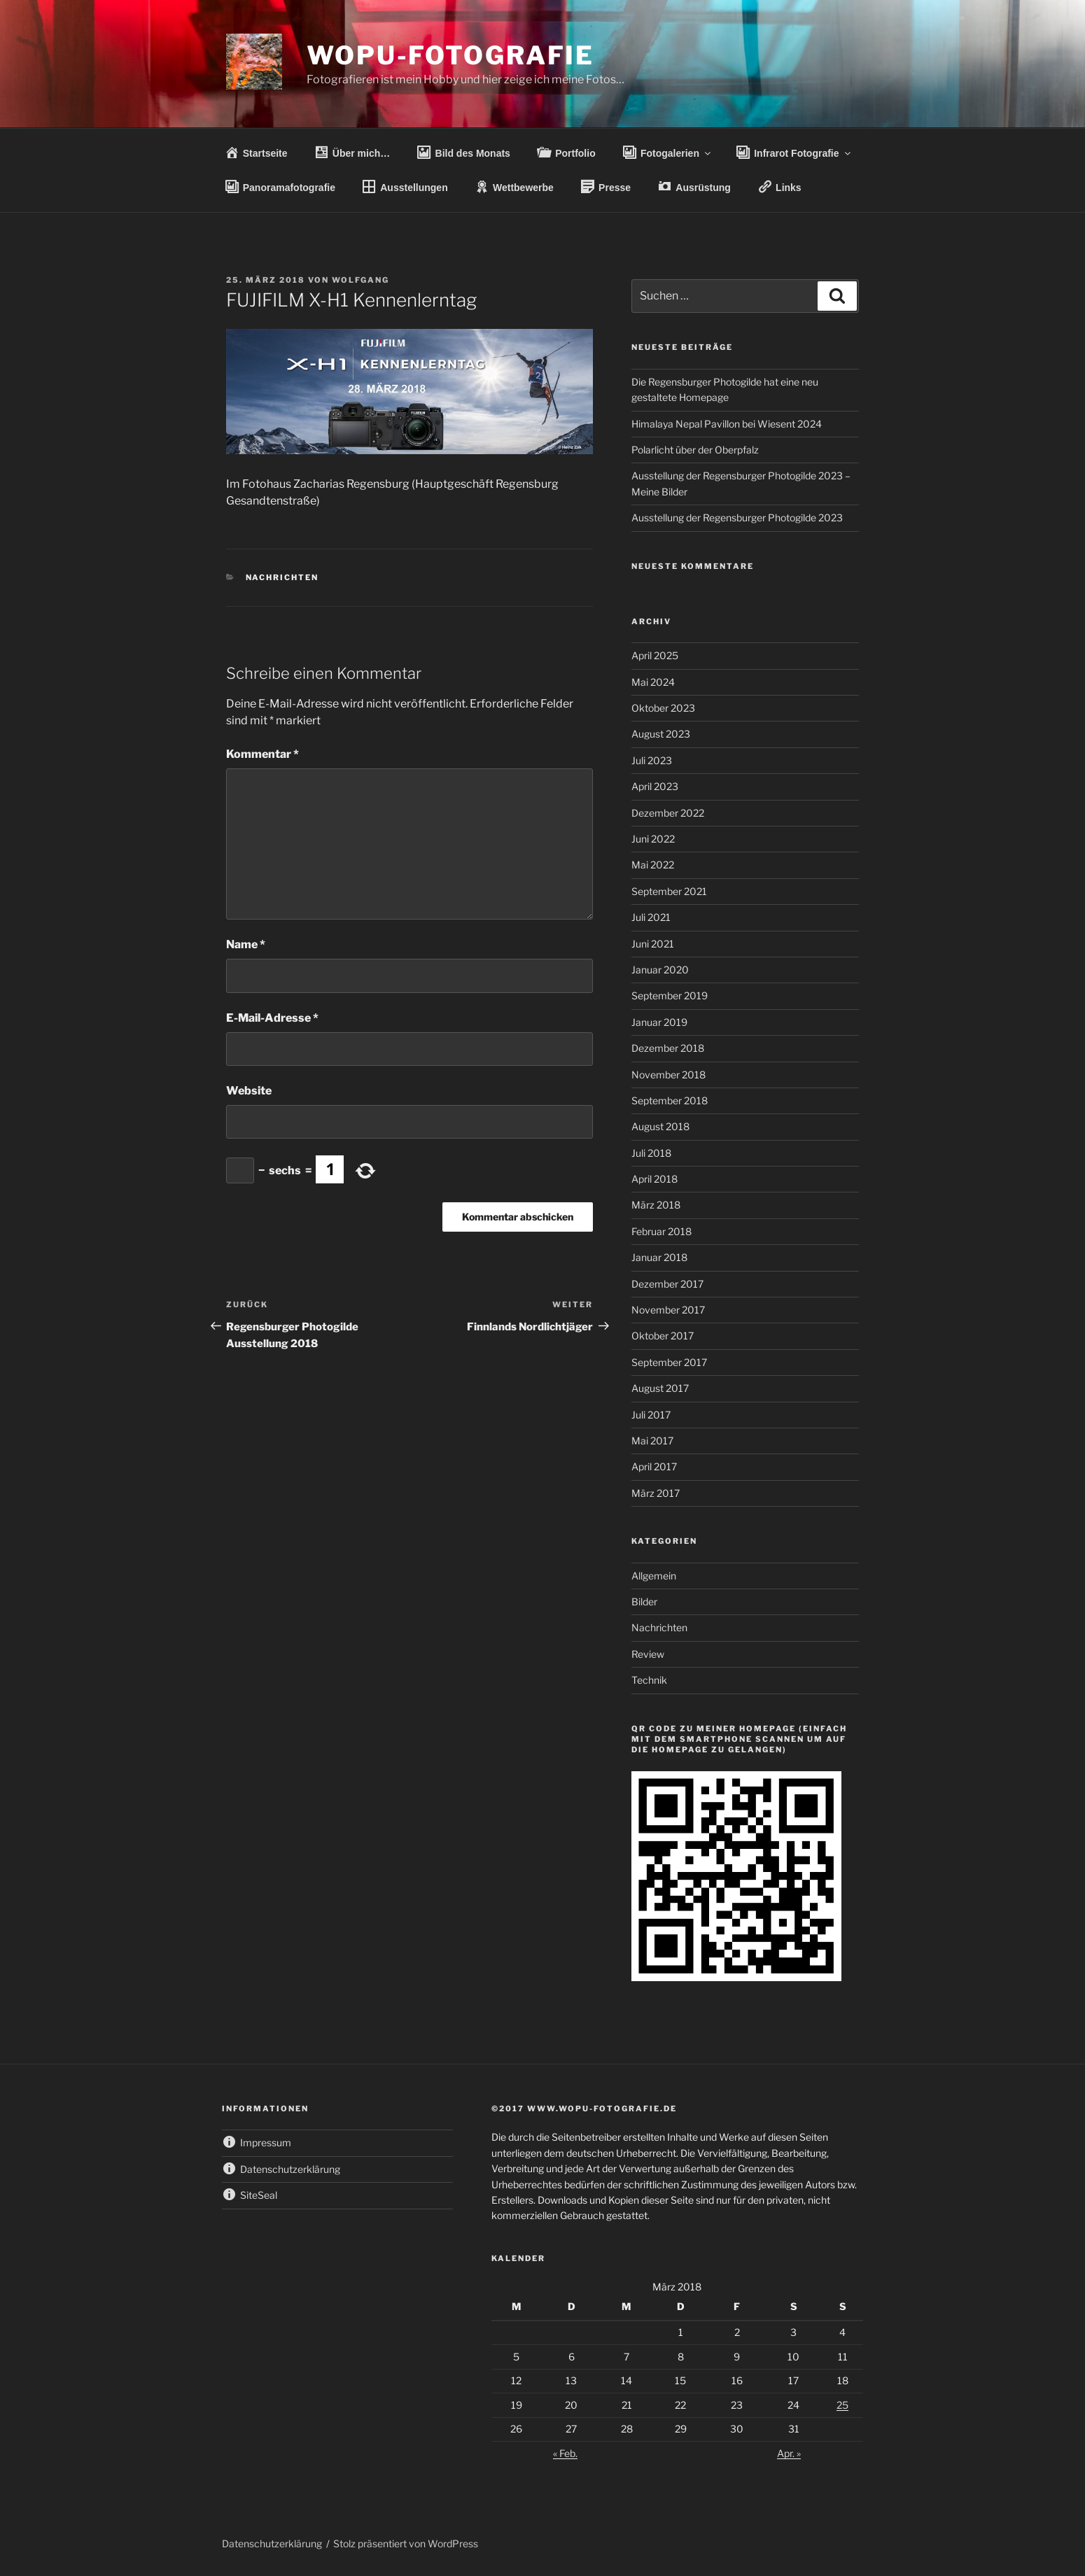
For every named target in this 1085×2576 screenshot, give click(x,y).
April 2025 (654, 655)
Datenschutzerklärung (272, 2543)
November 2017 (668, 1310)
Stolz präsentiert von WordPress (405, 2543)
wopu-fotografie (450, 55)
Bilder (644, 1601)
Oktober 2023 (663, 708)
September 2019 (669, 995)
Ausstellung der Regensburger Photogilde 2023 (737, 517)
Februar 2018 (661, 1231)
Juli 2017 (651, 1415)
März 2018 (655, 1205)
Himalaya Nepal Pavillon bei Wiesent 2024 (726, 424)
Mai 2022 (652, 865)
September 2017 (669, 1362)
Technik (649, 1680)
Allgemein (653, 1576)
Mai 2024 (653, 682)
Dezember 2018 (667, 1048)
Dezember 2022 (667, 813)
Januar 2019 (659, 1022)
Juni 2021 (652, 944)
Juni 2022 (653, 839)
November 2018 (668, 1075)
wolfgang (360, 280)
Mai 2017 (652, 1441)
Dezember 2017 (667, 1284)
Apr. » (789, 2453)
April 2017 (654, 1466)
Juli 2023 (651, 760)
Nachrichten (282, 577)
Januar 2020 (660, 970)
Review (647, 1654)
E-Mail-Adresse (272, 1018)
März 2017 (655, 1493)
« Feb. (565, 2453)
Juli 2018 (651, 1153)
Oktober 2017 (662, 1336)
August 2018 (660, 1126)
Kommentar (262, 754)
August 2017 (660, 1388)
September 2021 (669, 891)
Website (249, 1090)
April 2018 (654, 1179)
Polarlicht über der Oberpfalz (695, 450)
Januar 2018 (659, 1257)
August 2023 (660, 734)
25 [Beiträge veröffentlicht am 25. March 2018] (842, 2405)
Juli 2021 (651, 917)
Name (245, 944)
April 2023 (654, 786)
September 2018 (669, 1100)
